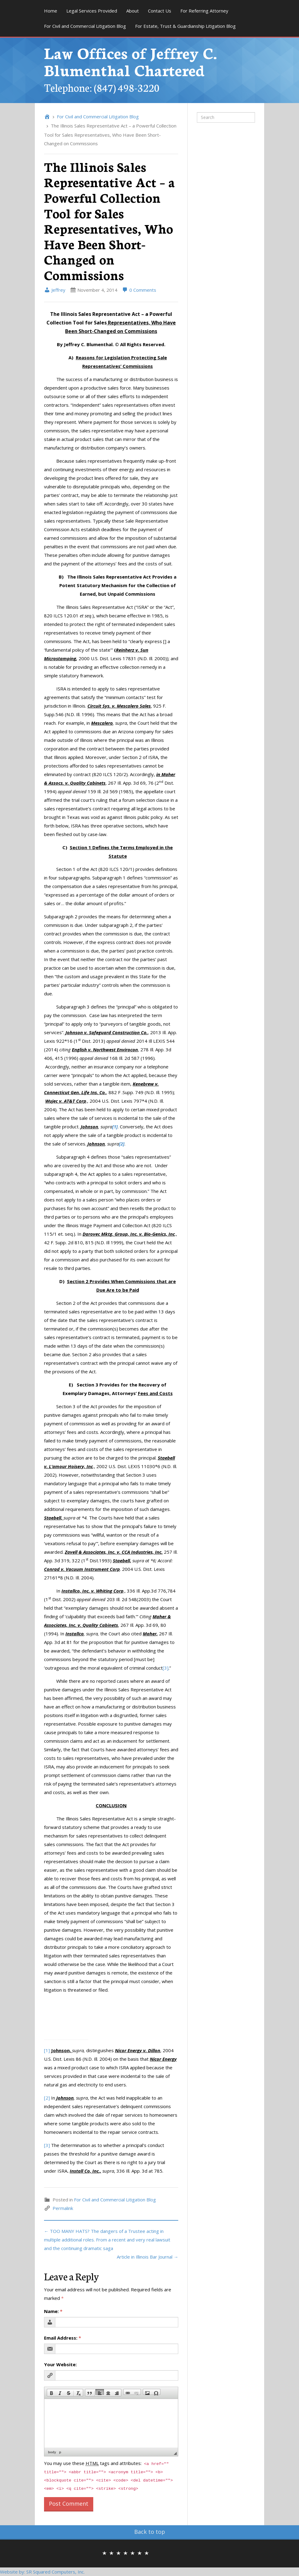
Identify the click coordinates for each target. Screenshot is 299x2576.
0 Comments (139, 290)
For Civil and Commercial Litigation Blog (85, 26)
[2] (47, 2098)
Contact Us (159, 11)
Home (50, 11)
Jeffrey (54, 290)
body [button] (52, 2452)
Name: (53, 2311)
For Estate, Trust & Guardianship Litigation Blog (185, 26)
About (132, 11)
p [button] (60, 2452)
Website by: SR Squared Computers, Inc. (42, 2572)
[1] (47, 2050)
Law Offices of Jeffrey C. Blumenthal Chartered (130, 60)
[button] (51, 2392)
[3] (165, 1668)
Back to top (149, 2531)
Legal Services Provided (91, 11)
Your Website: (60, 2364)
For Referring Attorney (204, 11)
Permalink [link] (63, 2208)
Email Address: (62, 2338)
